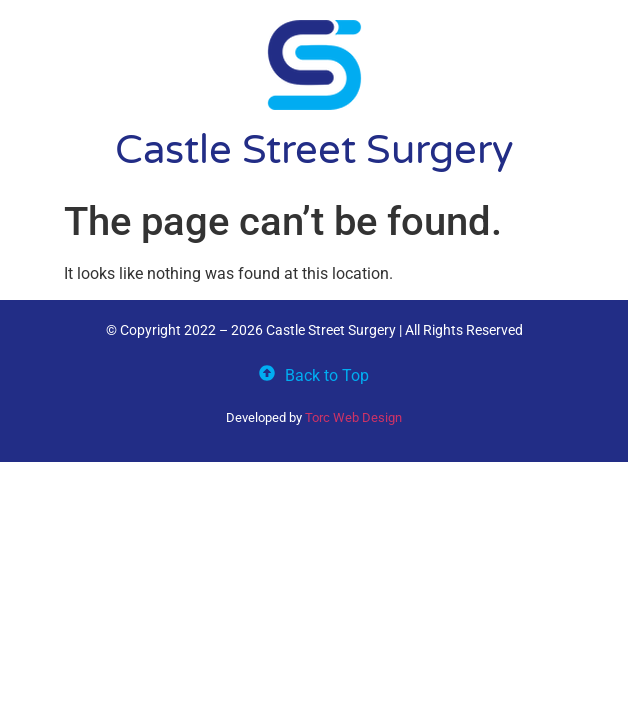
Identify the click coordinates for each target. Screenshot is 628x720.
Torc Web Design (353, 417)
